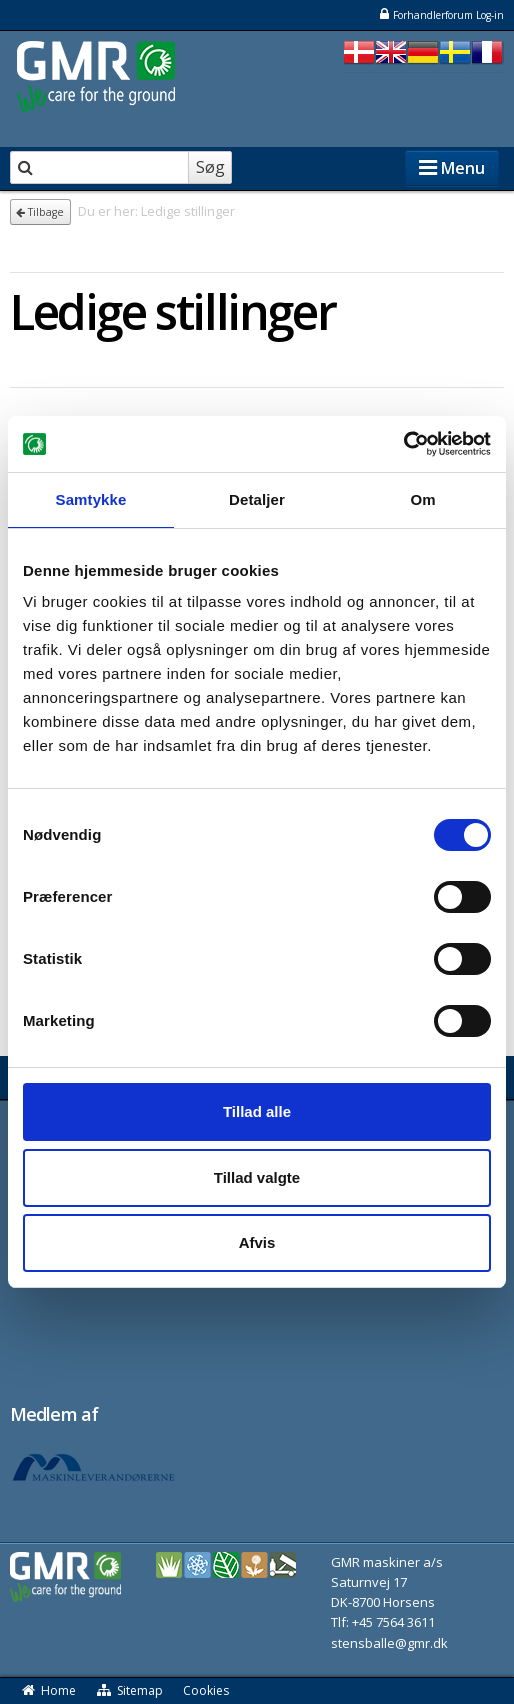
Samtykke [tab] (91, 499)
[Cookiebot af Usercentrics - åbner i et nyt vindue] (403, 444)
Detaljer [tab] (257, 499)
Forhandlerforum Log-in (441, 14)
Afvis (257, 1242)
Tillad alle (257, 1111)
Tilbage (40, 212)
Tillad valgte (257, 1177)
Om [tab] (422, 499)
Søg (210, 167)
